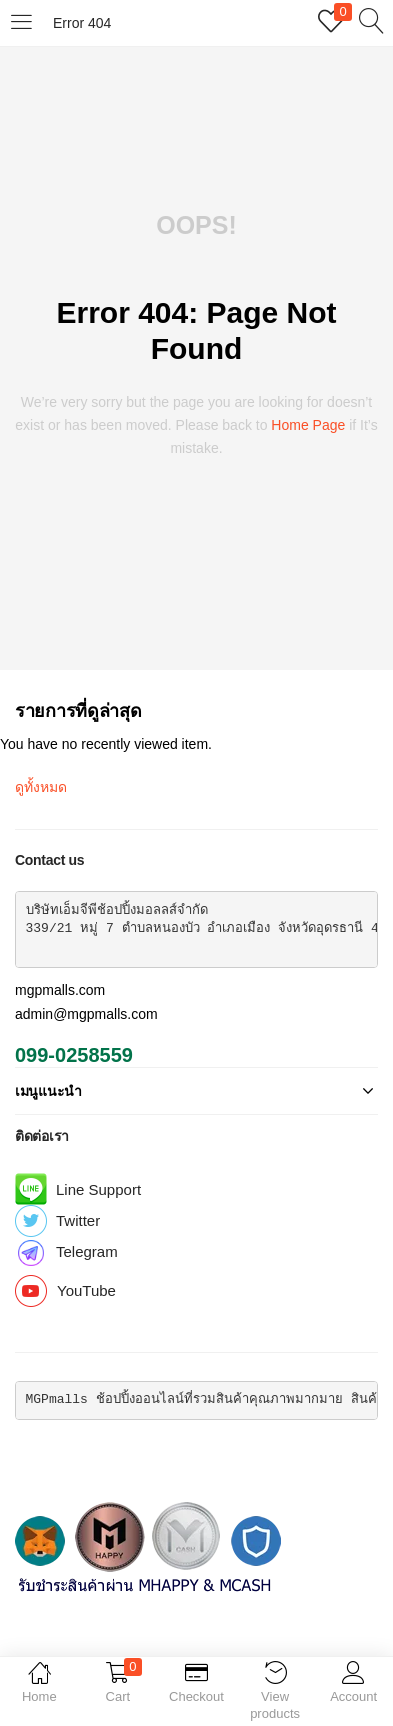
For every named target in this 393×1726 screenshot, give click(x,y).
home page (308, 425)
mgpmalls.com (60, 990)
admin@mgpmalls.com (86, 1014)
